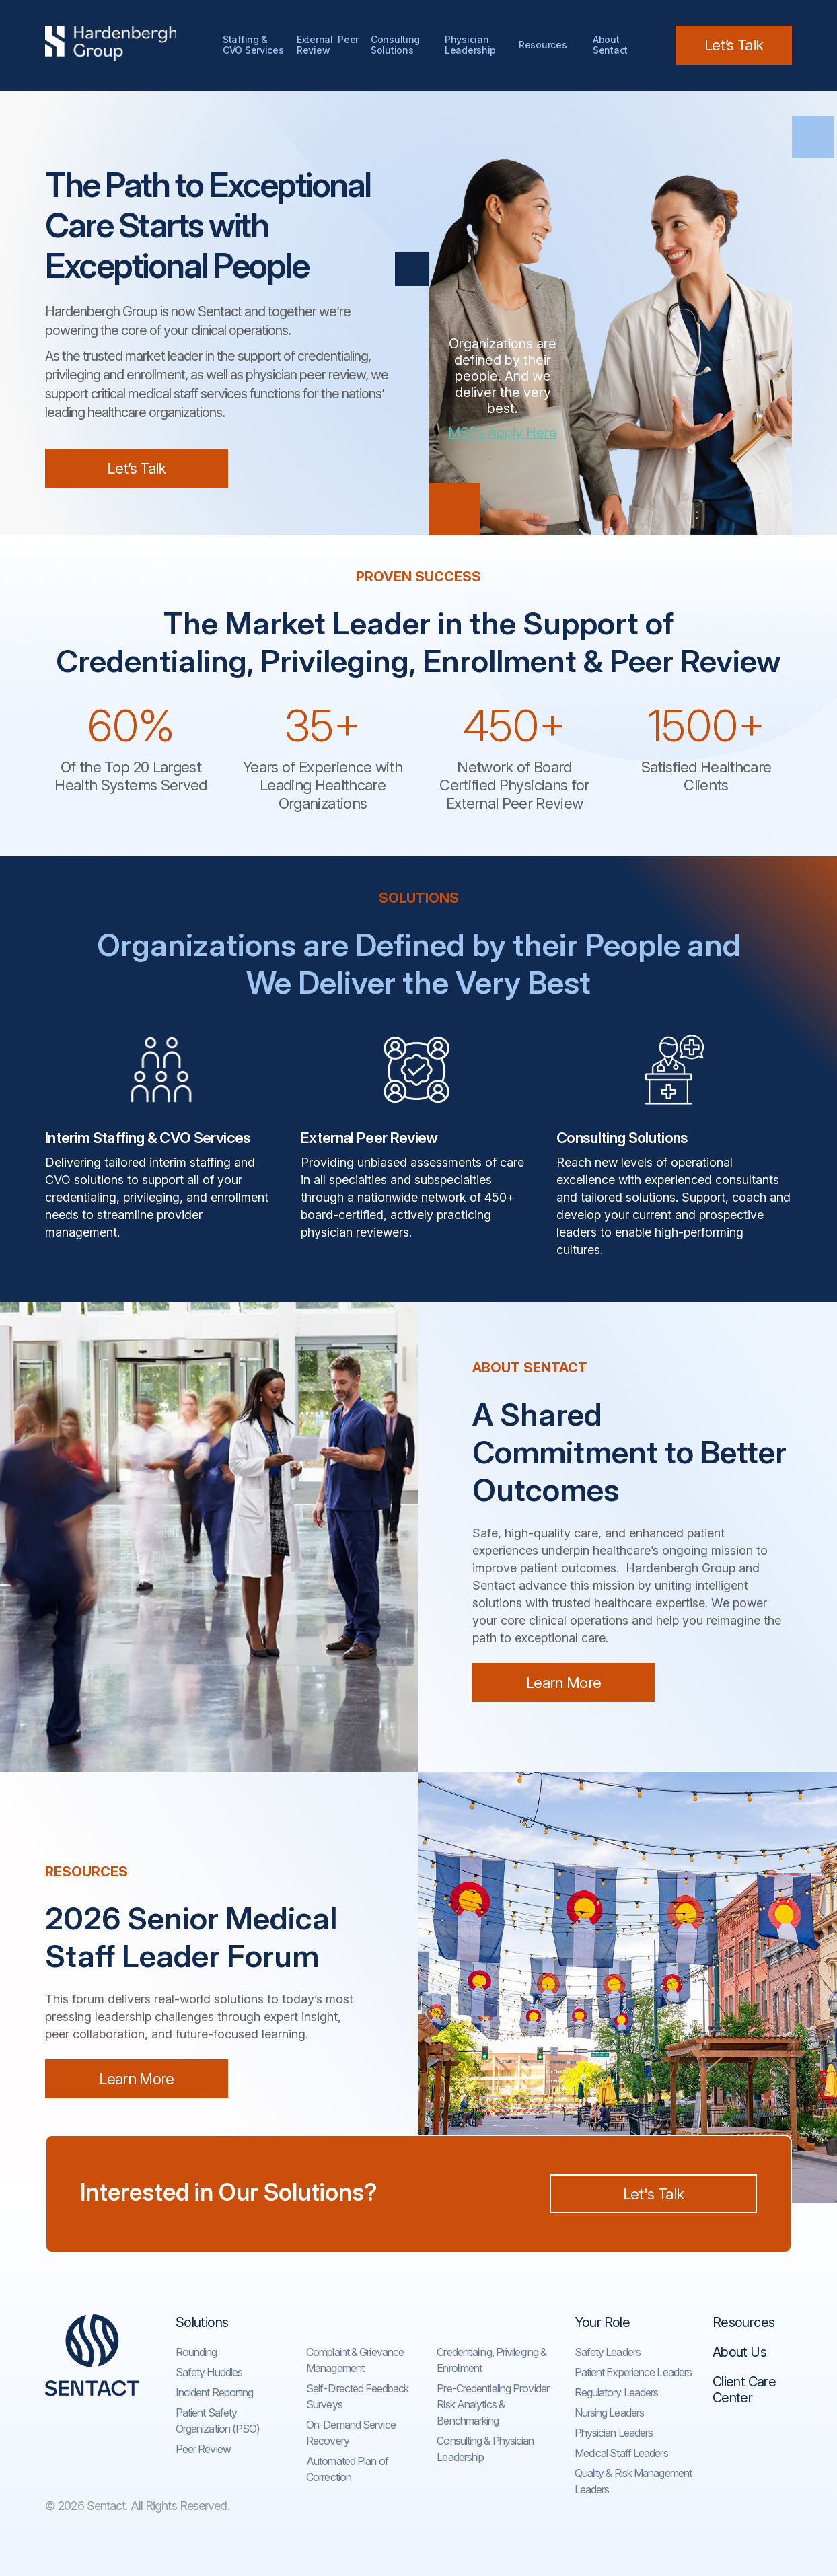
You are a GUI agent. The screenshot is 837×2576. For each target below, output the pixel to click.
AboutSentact (610, 45)
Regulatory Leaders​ (617, 2392)
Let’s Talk (733, 45)
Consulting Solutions (398, 45)
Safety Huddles (209, 2372)
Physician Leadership (470, 45)
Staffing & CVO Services (253, 45)
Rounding (196, 2352)
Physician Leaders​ (614, 2432)
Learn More (563, 1682)
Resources (543, 45)
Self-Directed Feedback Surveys (357, 2396)
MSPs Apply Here (502, 433)
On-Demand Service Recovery (351, 2433)
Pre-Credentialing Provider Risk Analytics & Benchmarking (493, 2404)
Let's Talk (653, 2194)
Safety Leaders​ (608, 2352)
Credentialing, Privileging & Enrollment (491, 2360)
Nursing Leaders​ (610, 2412)
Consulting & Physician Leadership (485, 2449)
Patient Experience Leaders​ (633, 2372)
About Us (739, 2352)
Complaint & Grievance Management (355, 2360)
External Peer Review (328, 45)
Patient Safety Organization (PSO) (218, 2420)
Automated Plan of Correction (347, 2469)
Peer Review (203, 2449)
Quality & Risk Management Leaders (633, 2481)
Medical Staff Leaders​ (621, 2453)
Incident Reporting (215, 2392)
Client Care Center (744, 2389)
